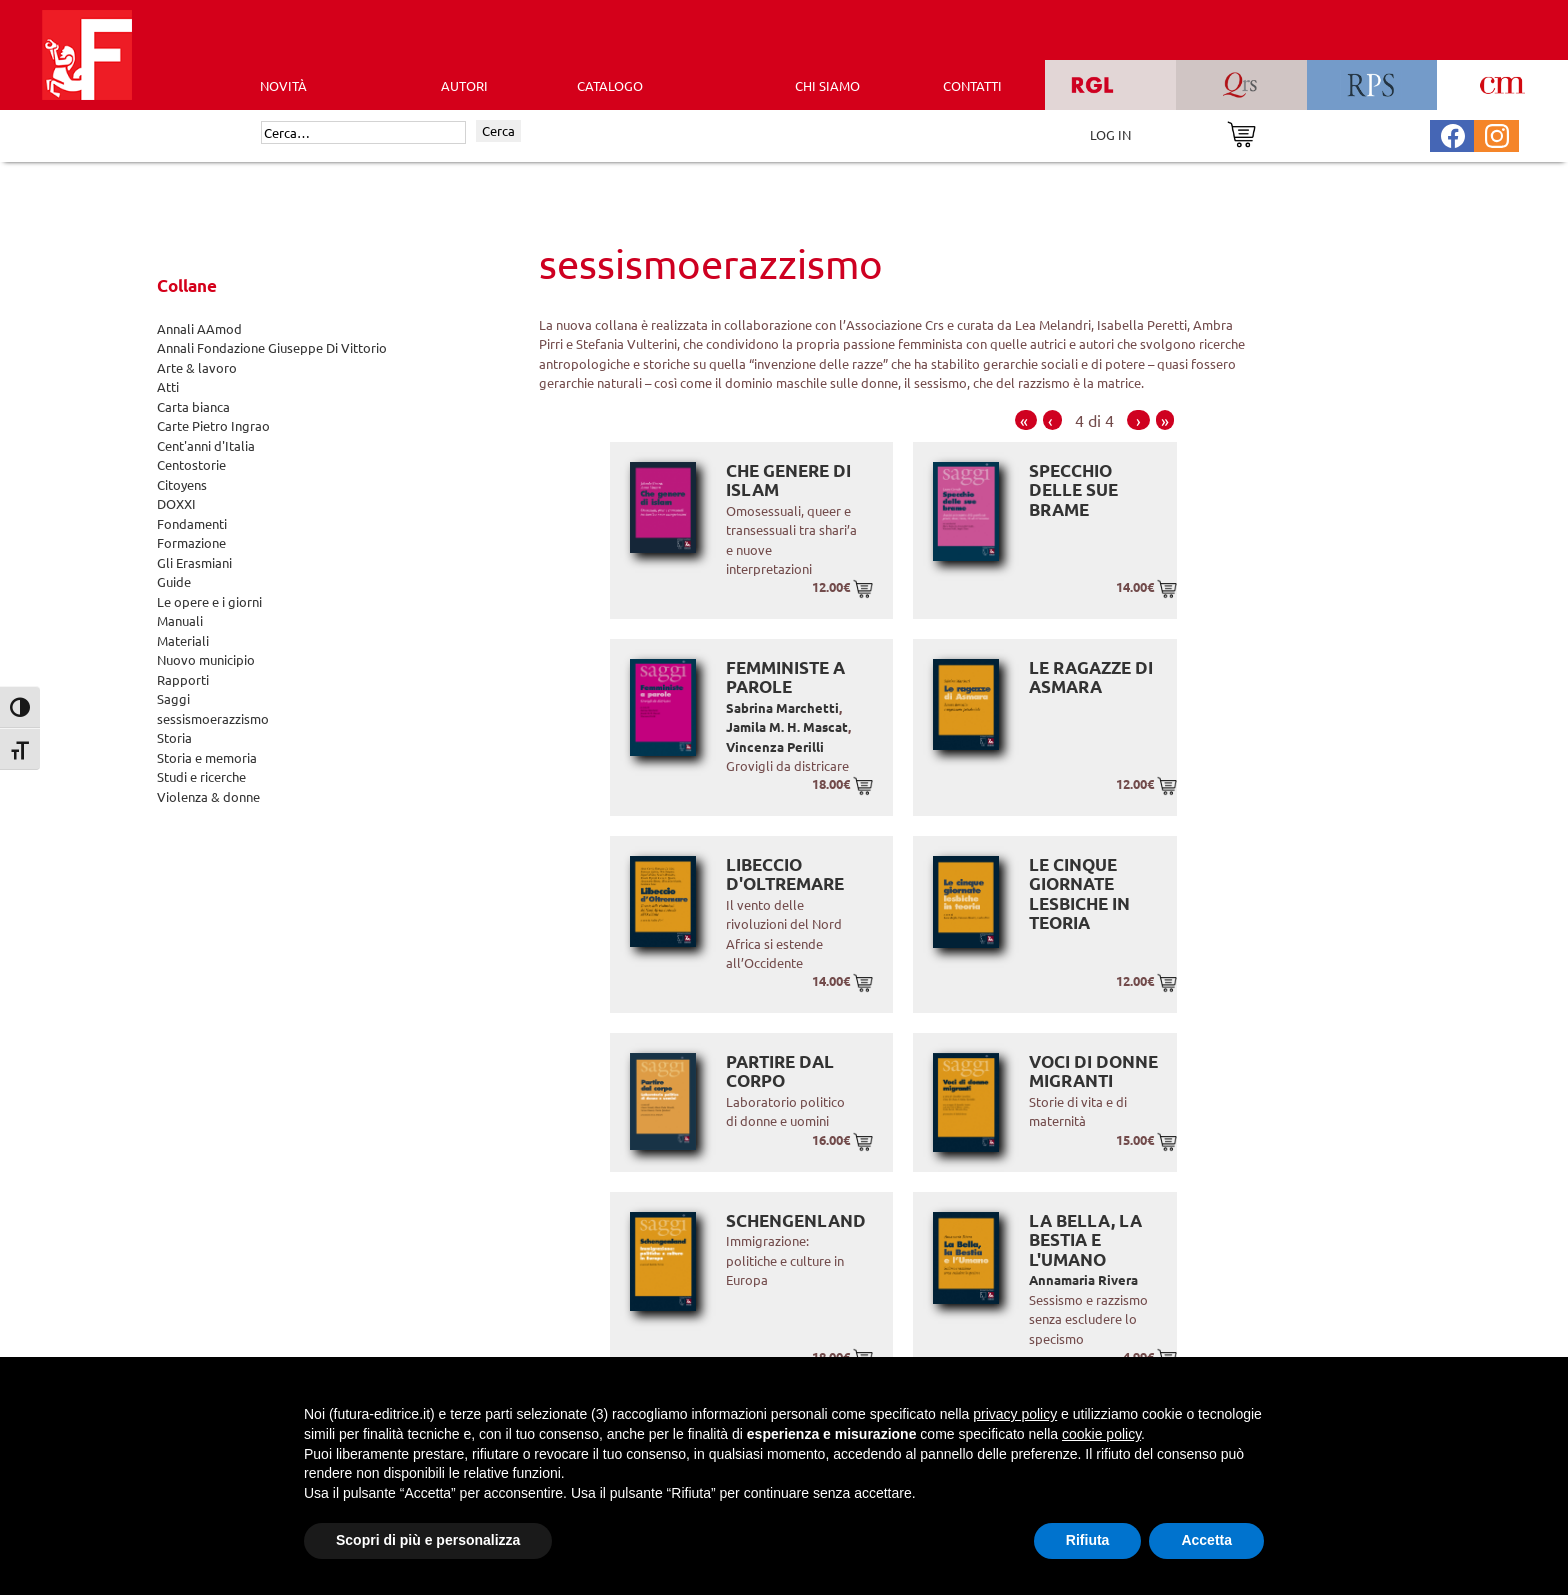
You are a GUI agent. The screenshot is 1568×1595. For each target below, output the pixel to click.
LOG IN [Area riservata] (1110, 134)
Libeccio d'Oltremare (785, 874)
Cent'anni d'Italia (206, 445)
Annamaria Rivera (1083, 1279)
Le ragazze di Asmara (1091, 677)
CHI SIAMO (827, 85)
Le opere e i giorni (209, 601)
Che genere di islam (788, 480)
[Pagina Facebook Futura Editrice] (1453, 133)
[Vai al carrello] (1241, 132)
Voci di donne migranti (1093, 1071)
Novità (283, 85)
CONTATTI (972, 85)
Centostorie (191, 464)
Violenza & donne (208, 796)
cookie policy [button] (1101, 1434)
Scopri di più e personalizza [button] (428, 1540)
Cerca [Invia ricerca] (498, 130)
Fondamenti (192, 523)
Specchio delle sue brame (1073, 490)
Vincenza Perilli (775, 746)
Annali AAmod (199, 328)
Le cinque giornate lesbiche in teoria (1079, 894)
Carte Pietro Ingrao (213, 425)
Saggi (173, 698)
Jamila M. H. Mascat (787, 726)
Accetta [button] (1206, 1540)
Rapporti (183, 679)
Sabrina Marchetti (782, 707)
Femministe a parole (785, 677)
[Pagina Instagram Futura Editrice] (1497, 133)
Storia (174, 737)
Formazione (191, 542)
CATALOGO (610, 85)
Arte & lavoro (197, 367)
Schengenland (796, 1220)
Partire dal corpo (780, 1071)
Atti (168, 386)
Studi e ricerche (201, 776)
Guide (174, 581)
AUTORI (464, 85)
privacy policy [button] (1015, 1414)
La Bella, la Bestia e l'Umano (1085, 1240)
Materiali (183, 640)
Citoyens (182, 484)
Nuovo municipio (206, 659)
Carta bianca (193, 406)
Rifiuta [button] (1088, 1540)
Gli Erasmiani (194, 562)
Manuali (180, 620)
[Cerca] (363, 133)
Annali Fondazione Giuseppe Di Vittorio (272, 347)
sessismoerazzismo (213, 718)
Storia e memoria (207, 757)
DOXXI (176, 503)
